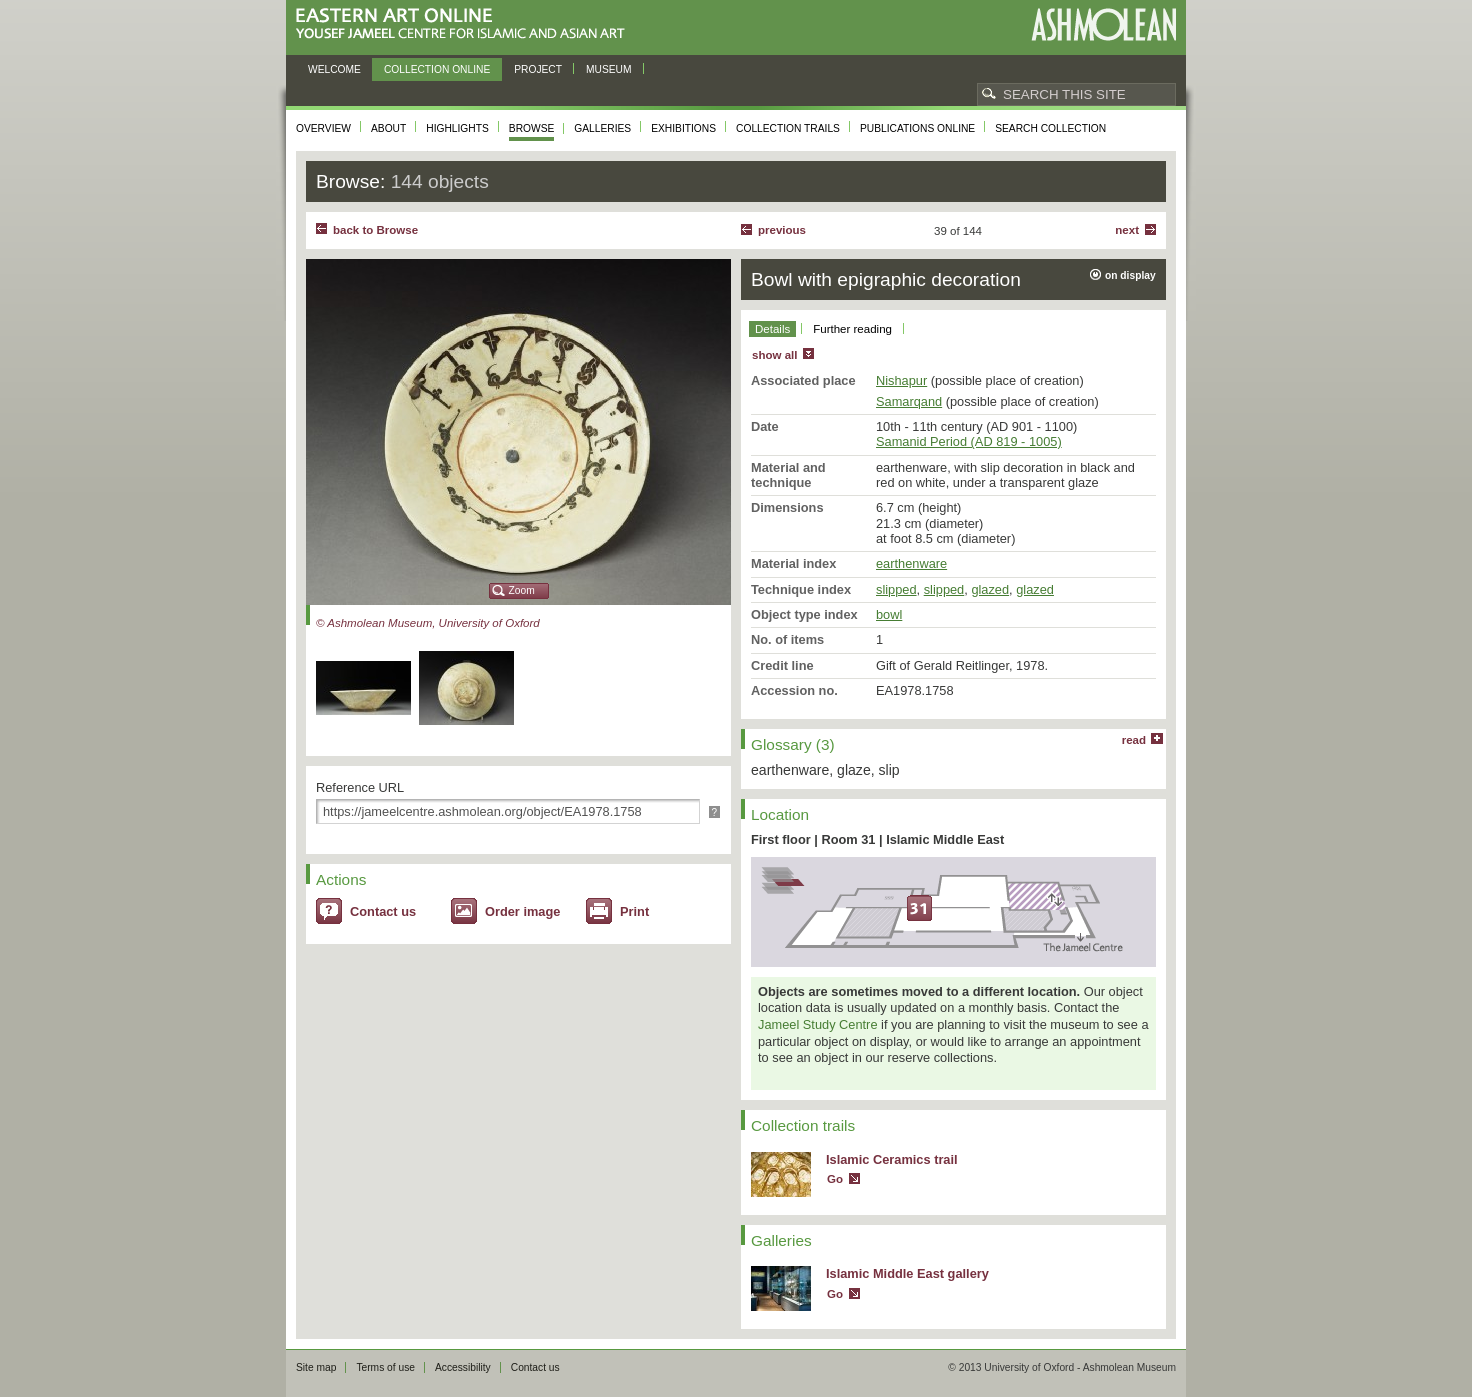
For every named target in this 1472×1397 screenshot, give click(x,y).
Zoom (522, 590)
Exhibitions (683, 128)
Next (1127, 230)
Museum (609, 69)
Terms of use (385, 1367)
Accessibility (463, 1367)
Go (835, 1179)
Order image (522, 911)
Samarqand (909, 401)
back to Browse (375, 230)
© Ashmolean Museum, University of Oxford (428, 623)
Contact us (383, 911)
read (1134, 740)
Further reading (852, 329)
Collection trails (788, 128)
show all (774, 355)
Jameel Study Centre (818, 1024)
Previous (782, 230)
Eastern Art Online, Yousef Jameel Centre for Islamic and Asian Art (465, 24)
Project (538, 69)
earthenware (911, 563)
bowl (889, 614)
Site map (316, 1367)
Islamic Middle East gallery (907, 1273)
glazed (990, 589)
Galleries (602, 128)
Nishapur (901, 380)
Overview (323, 128)
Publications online (917, 128)
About (388, 128)
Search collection (1050, 128)
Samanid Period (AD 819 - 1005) (969, 441)
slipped (896, 589)
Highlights (457, 128)
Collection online (437, 69)
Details (772, 329)
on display (1130, 275)
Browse (532, 128)
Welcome (334, 69)
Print (634, 911)
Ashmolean (1103, 24)
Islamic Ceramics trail (892, 1159)
